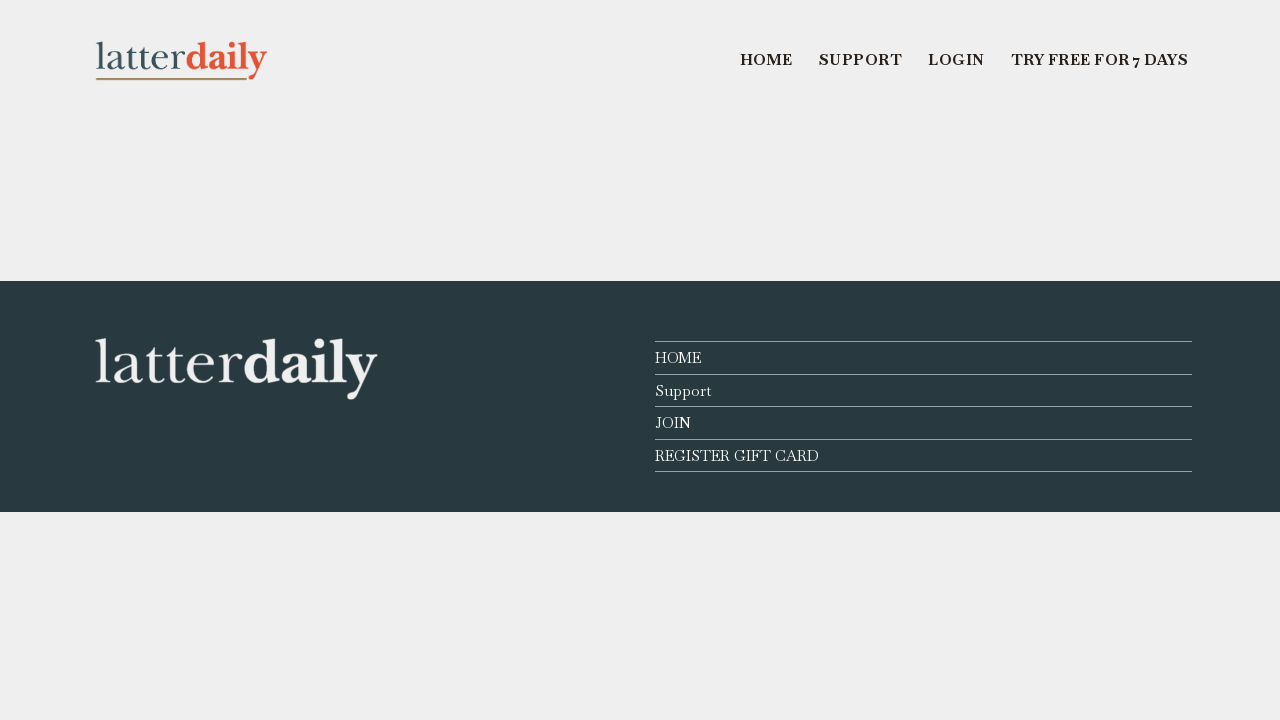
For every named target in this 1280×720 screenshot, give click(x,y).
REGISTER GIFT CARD (737, 455)
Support (683, 390)
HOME (678, 357)
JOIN (673, 422)
